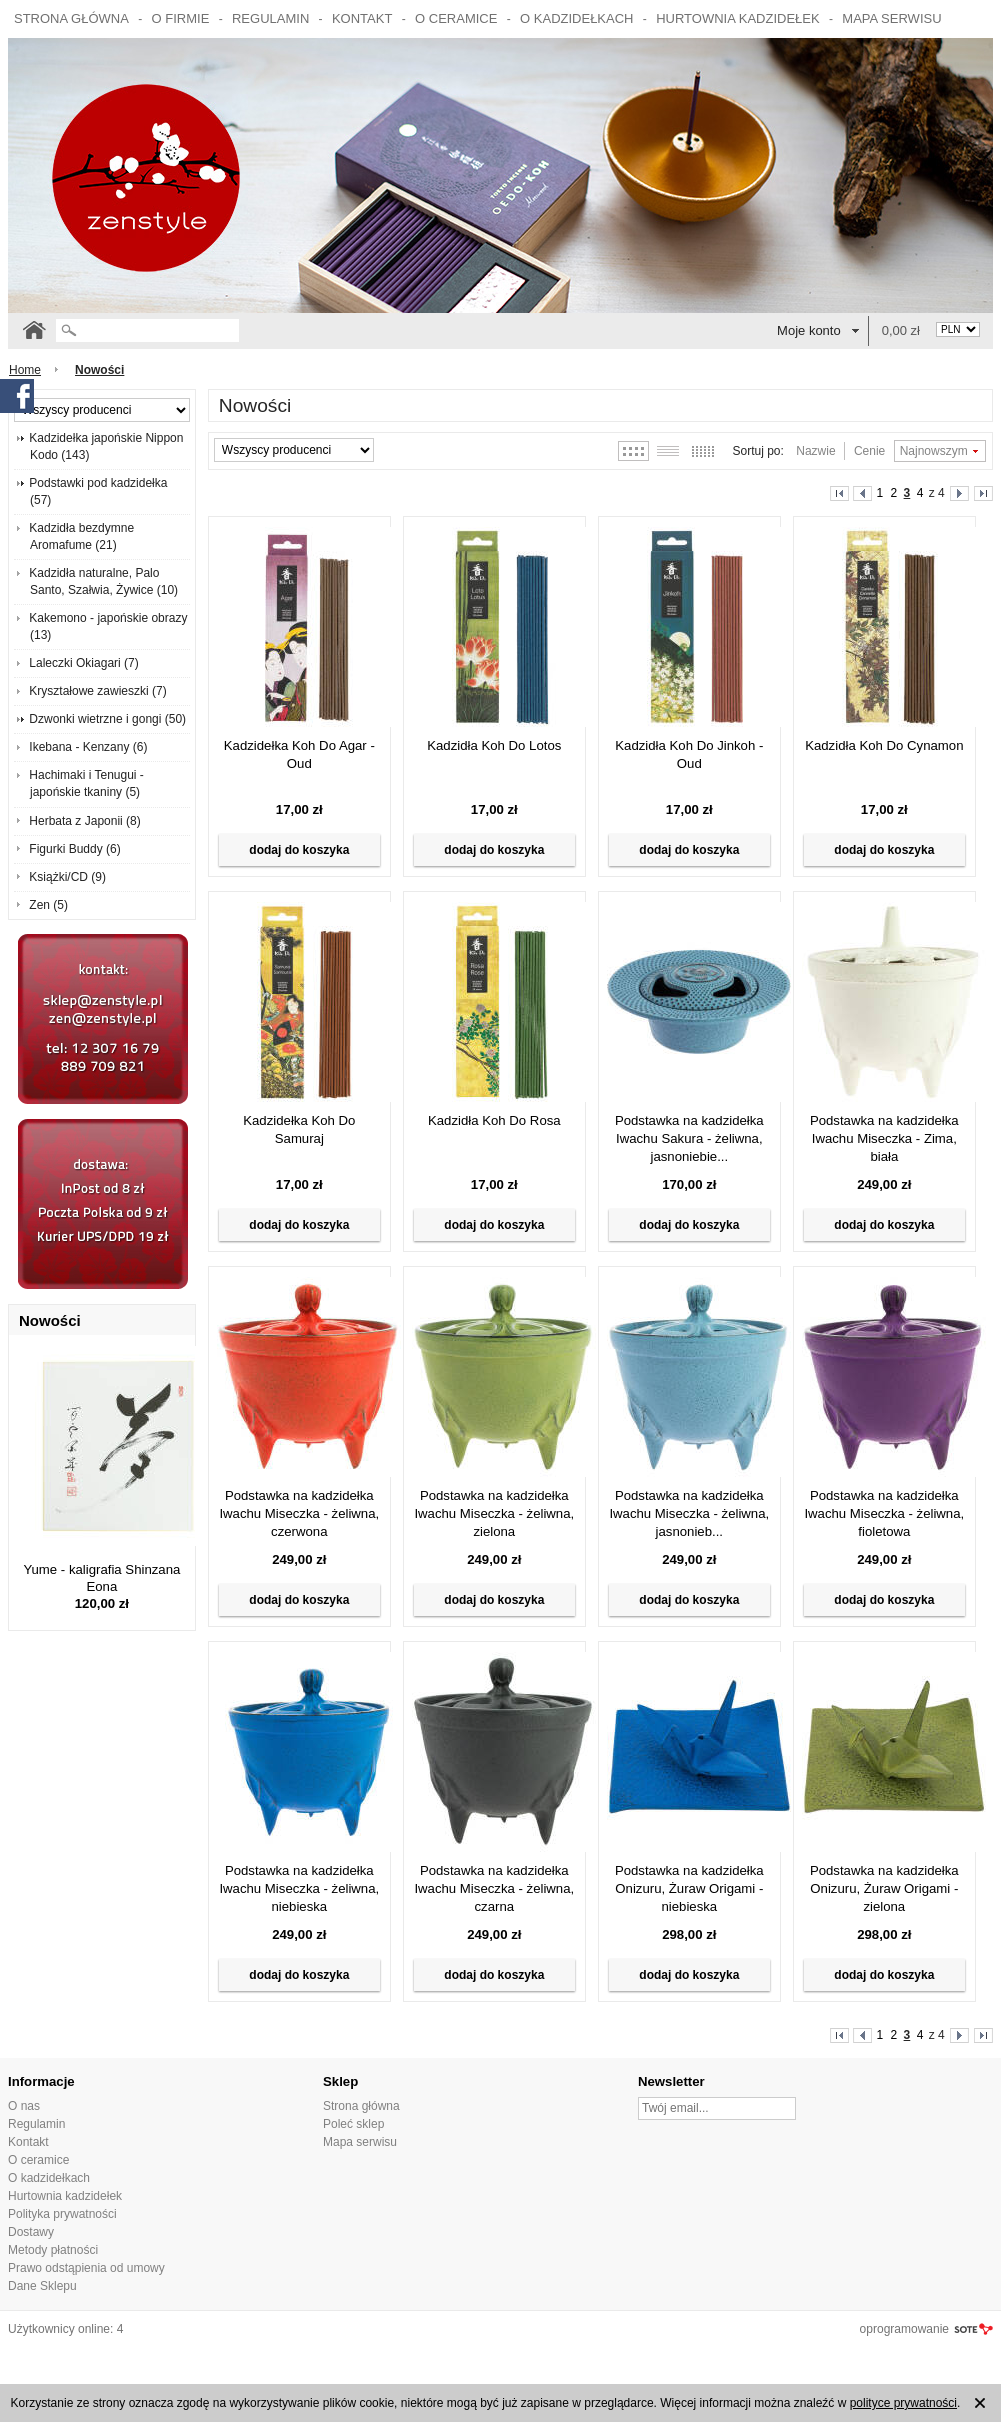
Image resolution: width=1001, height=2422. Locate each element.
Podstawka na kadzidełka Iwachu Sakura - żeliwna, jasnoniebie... (689, 1138)
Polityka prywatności (62, 2214)
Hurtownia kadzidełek (738, 18)
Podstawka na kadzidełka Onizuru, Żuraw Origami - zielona (884, 1888)
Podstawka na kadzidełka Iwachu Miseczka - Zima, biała (884, 1138)
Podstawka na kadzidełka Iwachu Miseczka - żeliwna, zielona (494, 1513)
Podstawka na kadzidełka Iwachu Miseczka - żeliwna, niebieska (299, 1888)
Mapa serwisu (891, 18)
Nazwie (815, 451)
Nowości (50, 1320)
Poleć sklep (353, 2124)
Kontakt (362, 18)
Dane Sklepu (42, 2286)
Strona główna (71, 18)
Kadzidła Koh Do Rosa (494, 1120)
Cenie (869, 451)
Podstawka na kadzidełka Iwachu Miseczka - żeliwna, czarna (494, 1888)
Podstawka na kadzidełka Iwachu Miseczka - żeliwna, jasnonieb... (689, 1513)
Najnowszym (934, 451)
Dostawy (31, 2232)
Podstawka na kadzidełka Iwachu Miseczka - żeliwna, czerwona (299, 1513)
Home (25, 370)
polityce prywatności (903, 2403)
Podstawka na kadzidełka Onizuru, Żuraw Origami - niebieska (689, 1888)
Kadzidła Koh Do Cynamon (884, 745)
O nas (24, 2106)
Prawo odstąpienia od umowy (86, 2268)
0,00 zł (901, 330)
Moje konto (809, 330)
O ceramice (456, 18)
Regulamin (270, 18)
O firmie (181, 18)
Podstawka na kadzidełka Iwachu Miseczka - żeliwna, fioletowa (884, 1513)
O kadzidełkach (576, 18)
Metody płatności (53, 2250)
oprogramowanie (904, 2329)
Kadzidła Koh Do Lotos (494, 745)
